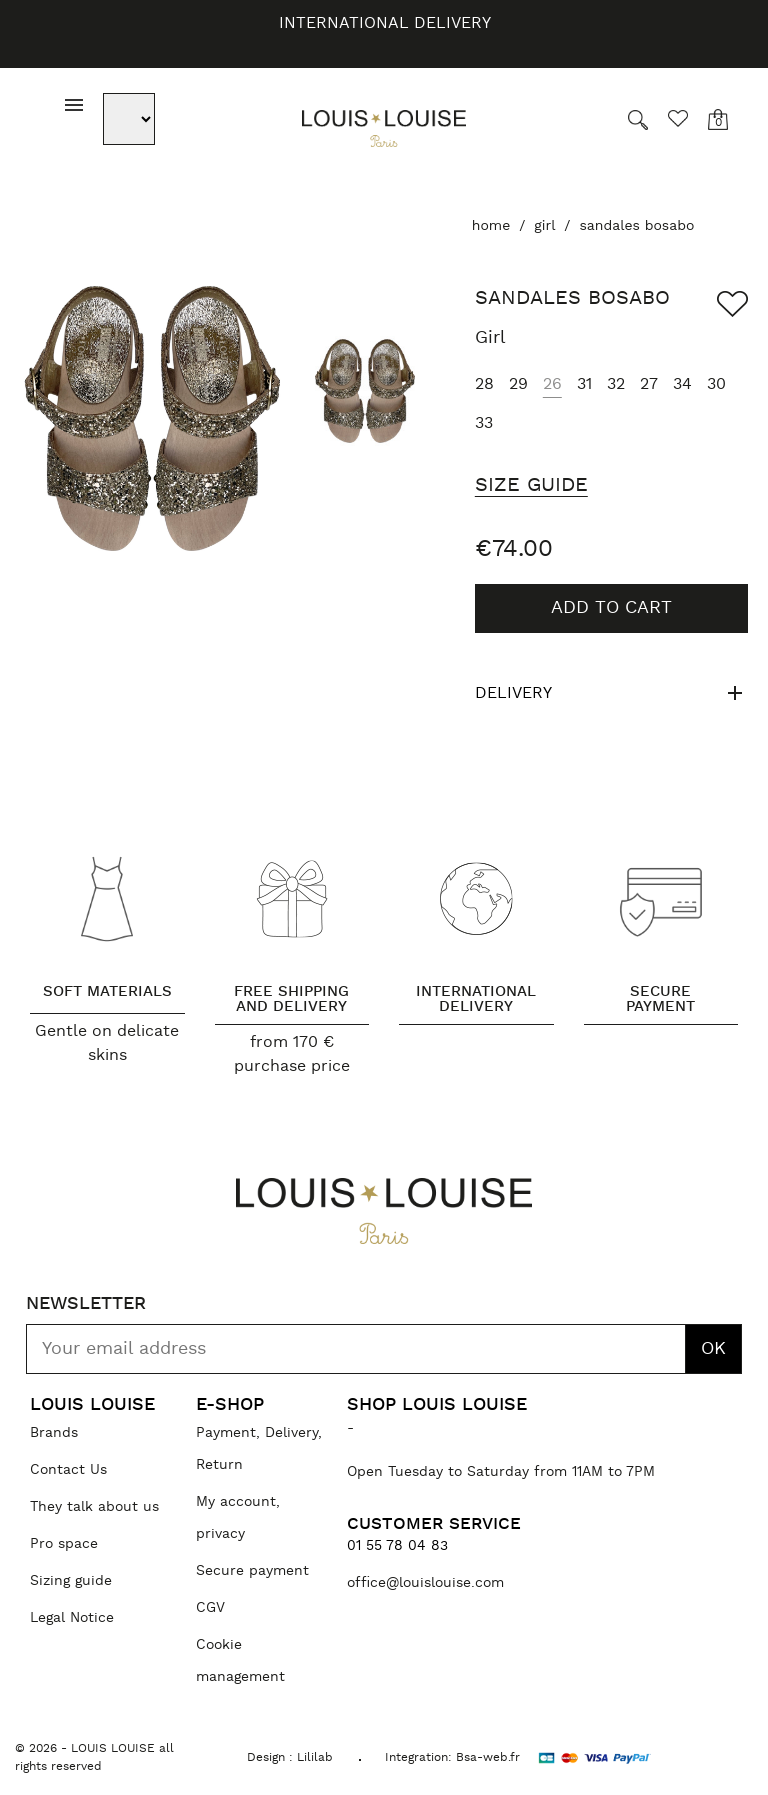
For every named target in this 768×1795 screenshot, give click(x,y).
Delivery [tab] (611, 693)
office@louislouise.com (425, 1583)
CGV (210, 1608)
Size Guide (531, 485)
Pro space (64, 1544)
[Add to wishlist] (732, 304)
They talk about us (94, 1507)
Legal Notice (72, 1618)
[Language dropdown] (132, 118)
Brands (54, 1433)
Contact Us (68, 1470)
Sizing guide (71, 1581)
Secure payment (252, 1571)
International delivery (385, 23)
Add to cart (611, 608)
